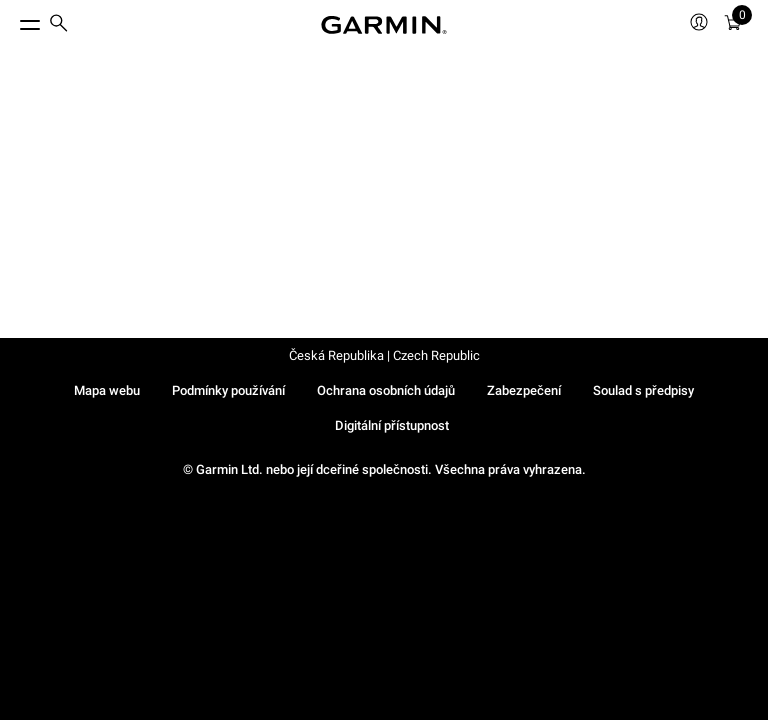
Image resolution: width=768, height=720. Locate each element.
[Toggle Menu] (12, 20)
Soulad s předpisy (643, 390)
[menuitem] (59, 25)
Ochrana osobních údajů (386, 390)
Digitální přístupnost (392, 425)
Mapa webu (107, 390)
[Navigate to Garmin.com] (384, 25)
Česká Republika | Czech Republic (384, 355)
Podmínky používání (228, 390)
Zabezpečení (524, 390)
